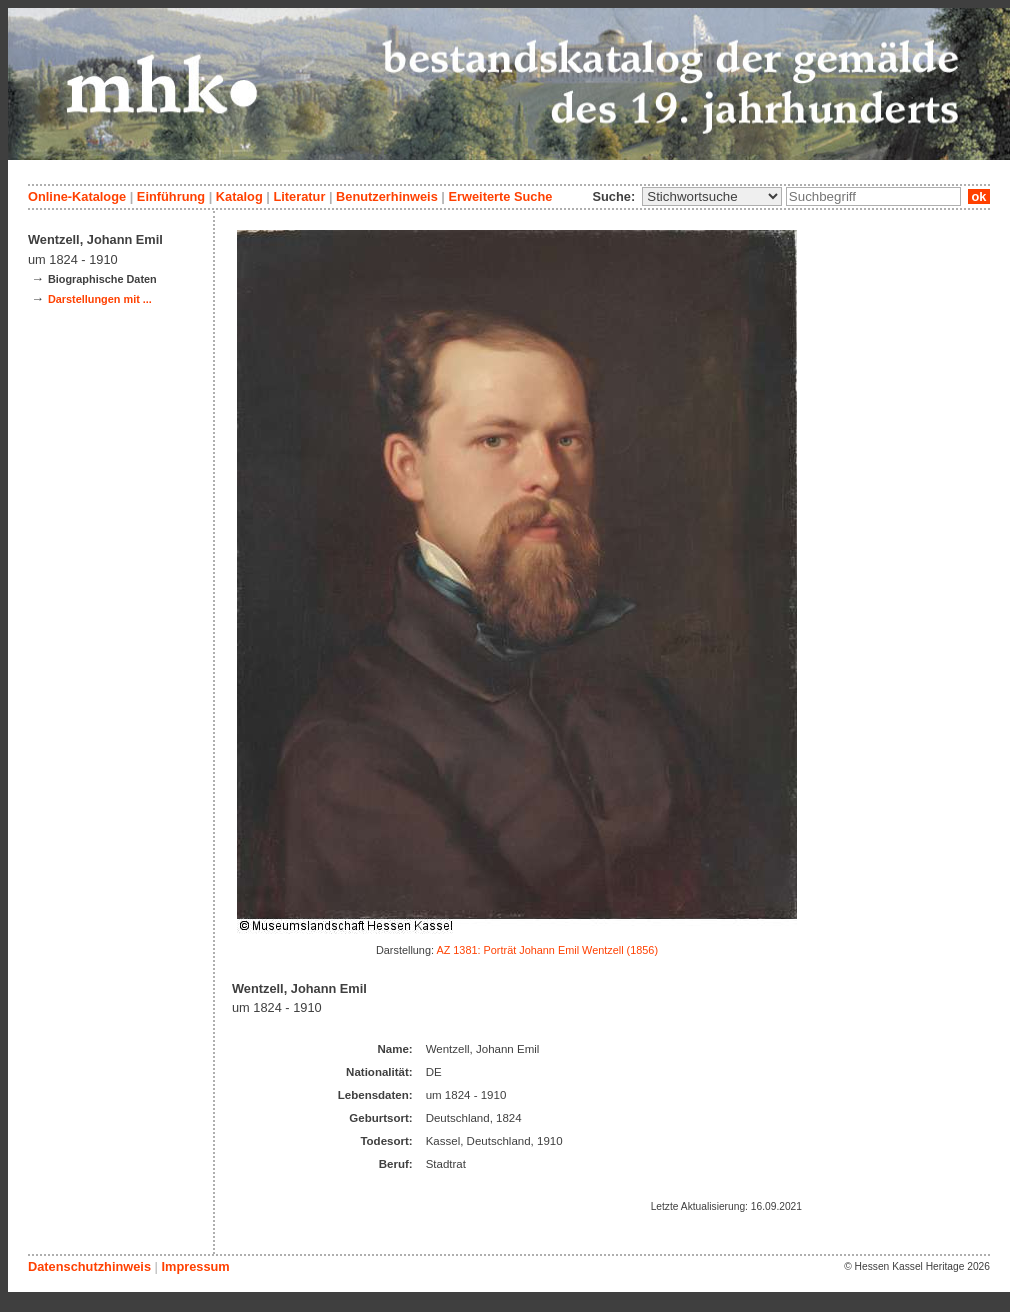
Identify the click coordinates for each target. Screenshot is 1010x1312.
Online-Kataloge (77, 196)
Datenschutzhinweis (89, 1266)
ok (979, 196)
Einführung (171, 196)
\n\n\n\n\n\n (712, 196)
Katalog (239, 196)
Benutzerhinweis (387, 196)
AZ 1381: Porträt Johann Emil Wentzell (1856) (547, 950)
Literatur (299, 196)
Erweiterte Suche (500, 196)
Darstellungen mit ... (100, 299)
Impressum (195, 1266)
